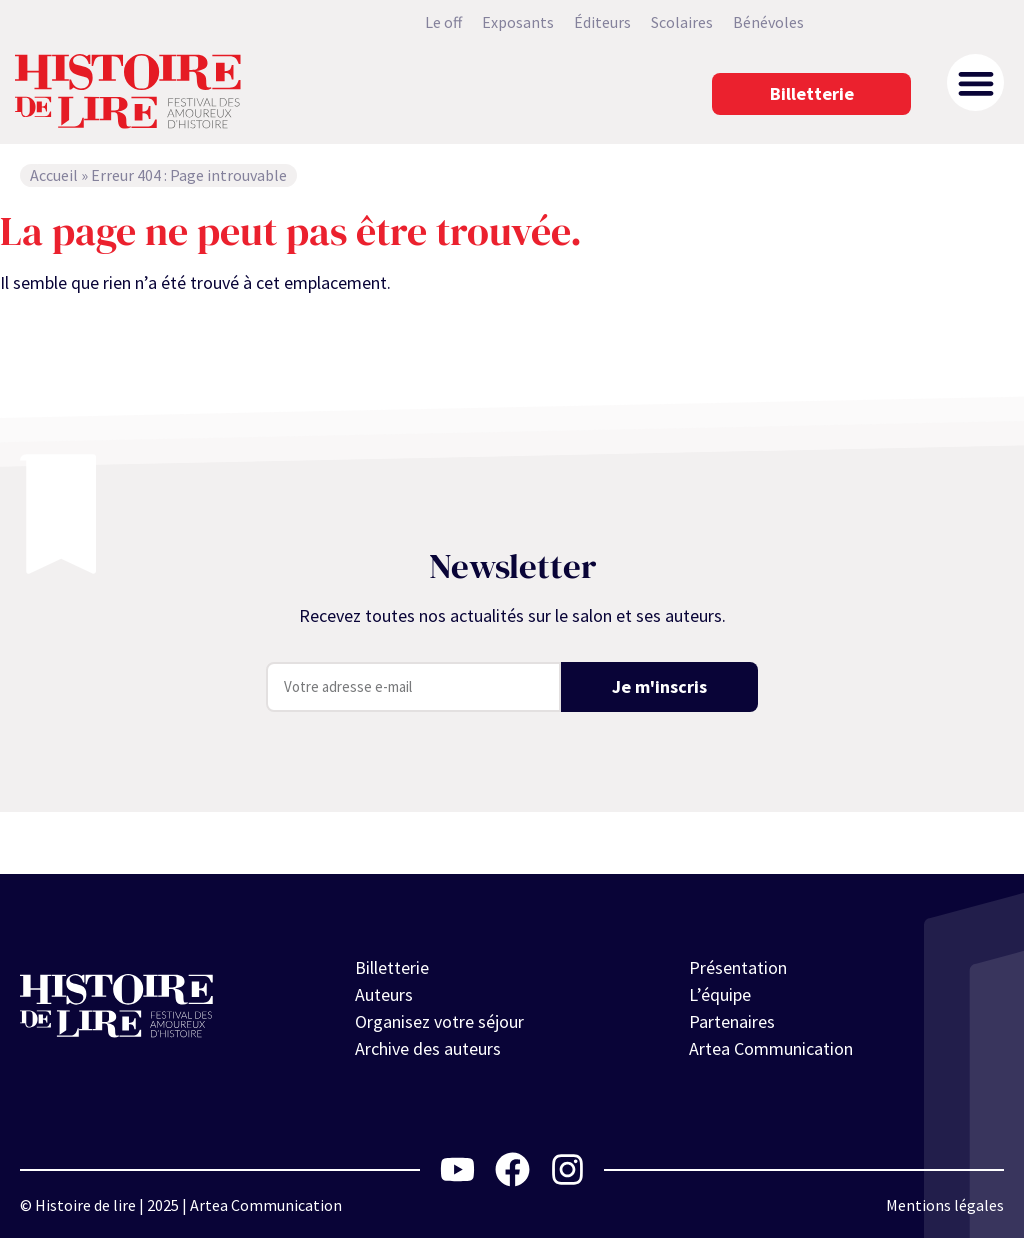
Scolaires (682, 22)
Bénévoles (768, 22)
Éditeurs (602, 22)
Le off (443, 22)
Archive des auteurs (428, 1048)
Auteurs (384, 994)
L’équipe (720, 994)
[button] (975, 82)
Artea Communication (771, 1048)
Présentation (738, 967)
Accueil (54, 175)
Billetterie (392, 967)
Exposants (518, 22)
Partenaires (732, 1021)
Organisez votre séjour (439, 1021)
